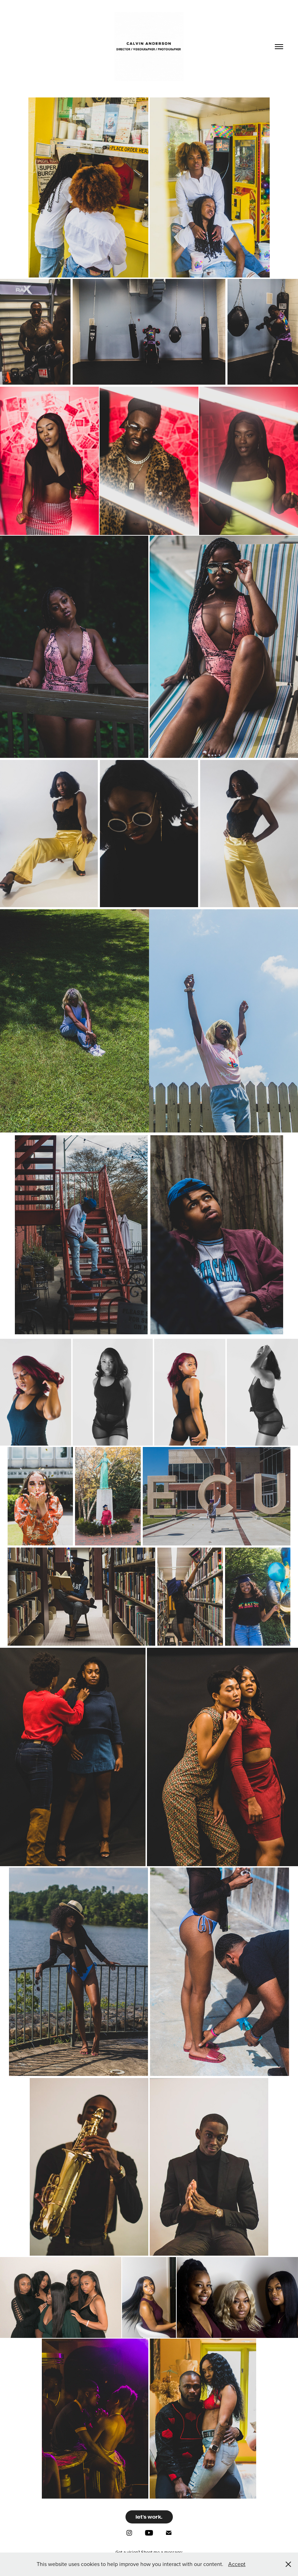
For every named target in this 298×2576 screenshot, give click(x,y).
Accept (236, 2564)
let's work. (149, 2517)
